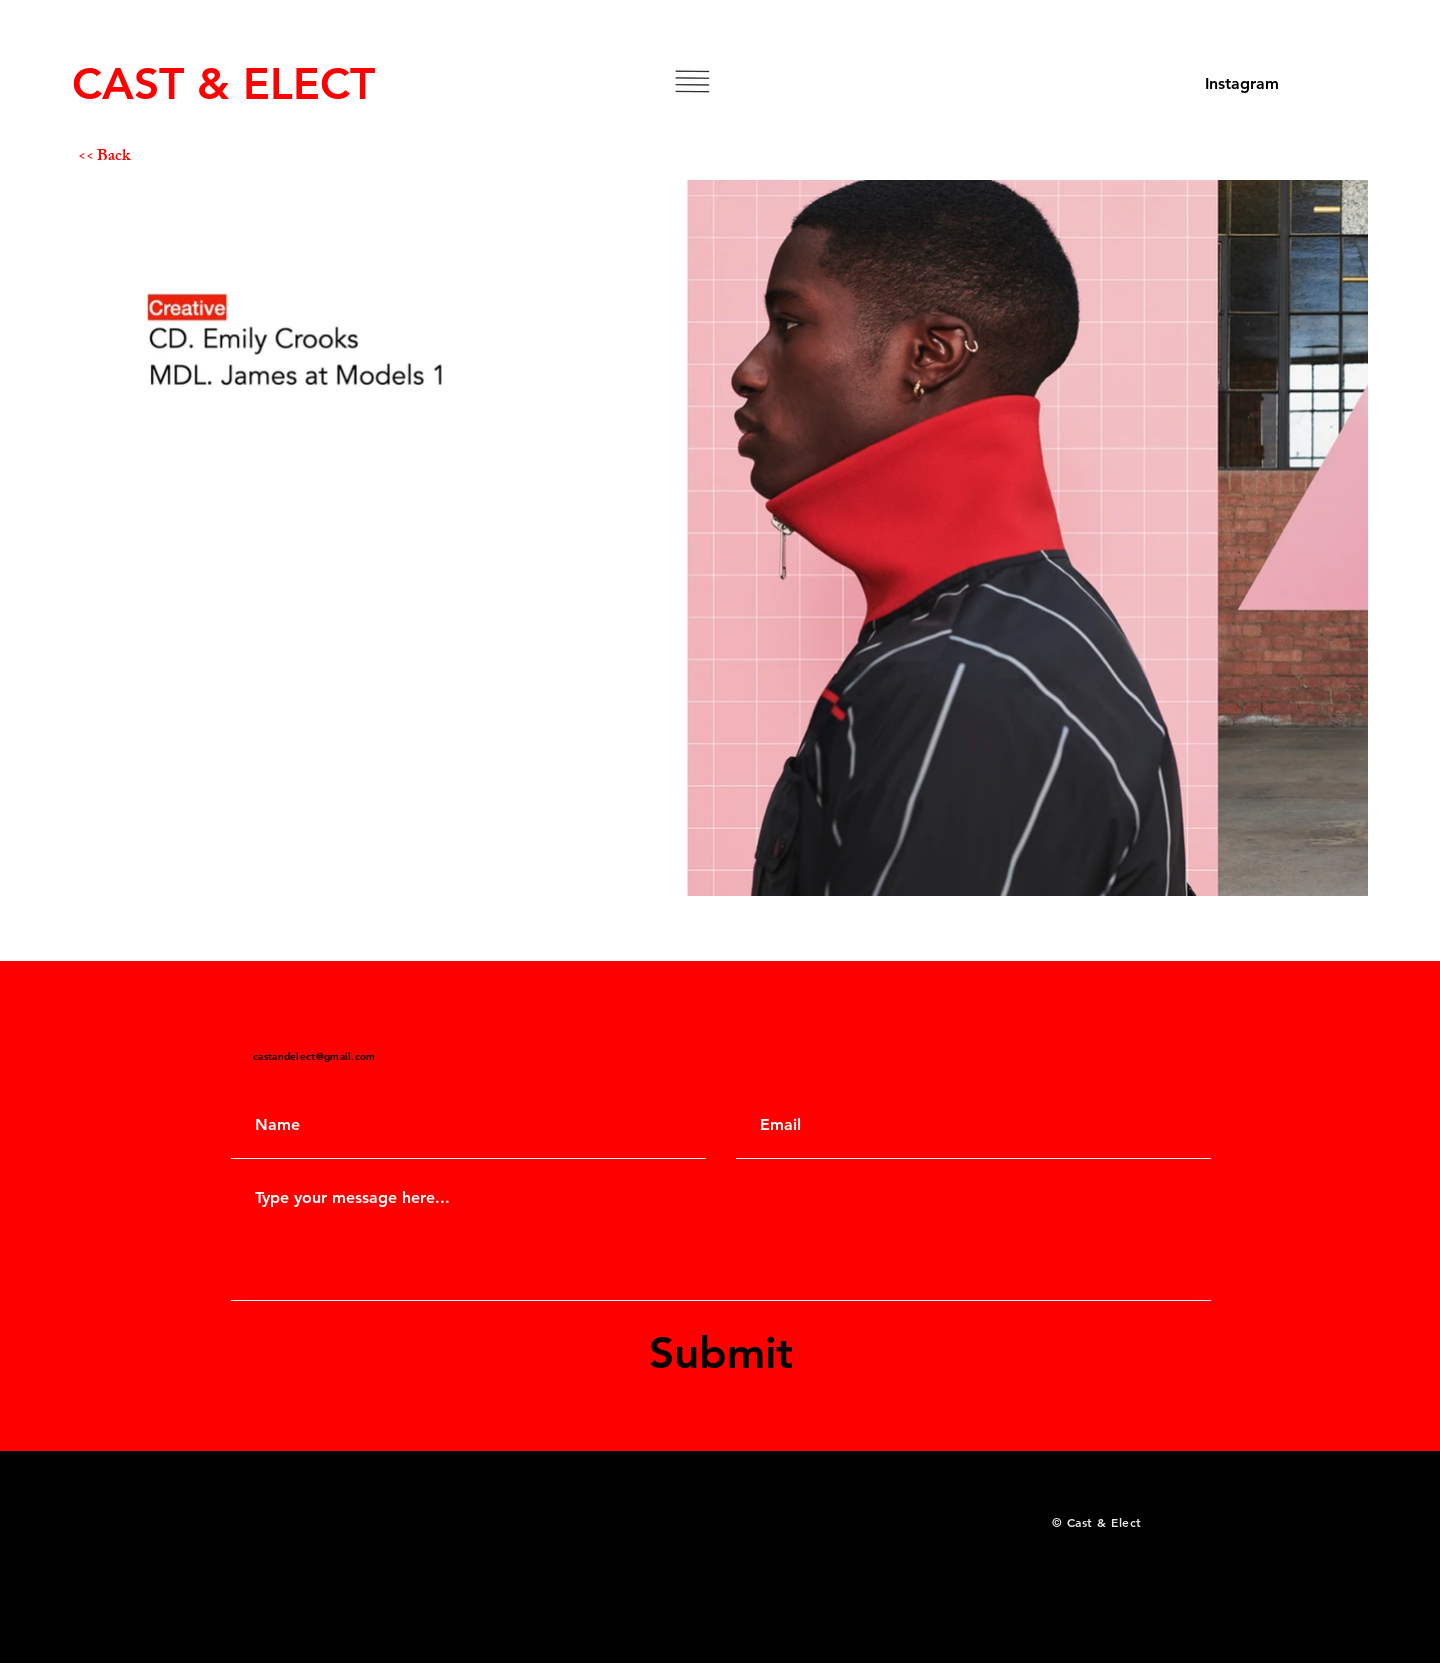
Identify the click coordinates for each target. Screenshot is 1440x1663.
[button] (692, 81)
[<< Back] (149, 158)
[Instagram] (1242, 84)
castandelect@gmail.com (314, 1056)
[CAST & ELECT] (227, 83)
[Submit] (721, 1352)
